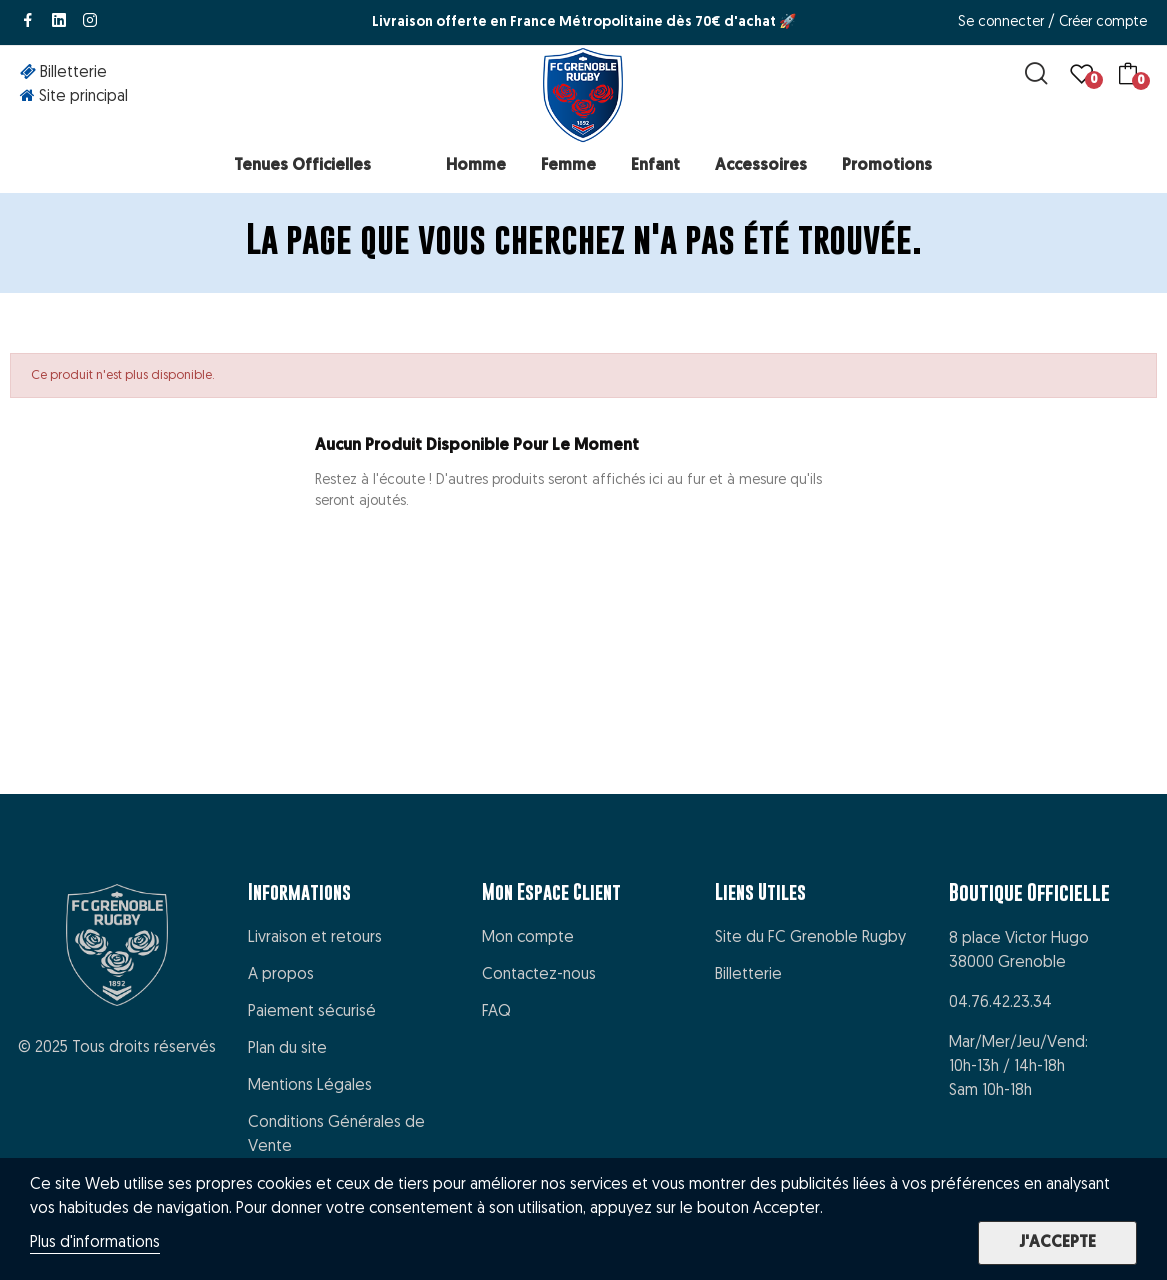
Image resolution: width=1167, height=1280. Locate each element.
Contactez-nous (539, 975)
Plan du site (287, 1049)
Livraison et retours (315, 938)
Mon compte (528, 938)
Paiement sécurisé (312, 1012)
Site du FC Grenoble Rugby (810, 938)
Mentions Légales (310, 1086)
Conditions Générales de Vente (336, 1135)
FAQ (496, 1012)
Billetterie (748, 975)
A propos (281, 975)
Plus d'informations (95, 1243)
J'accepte (1057, 1243)
